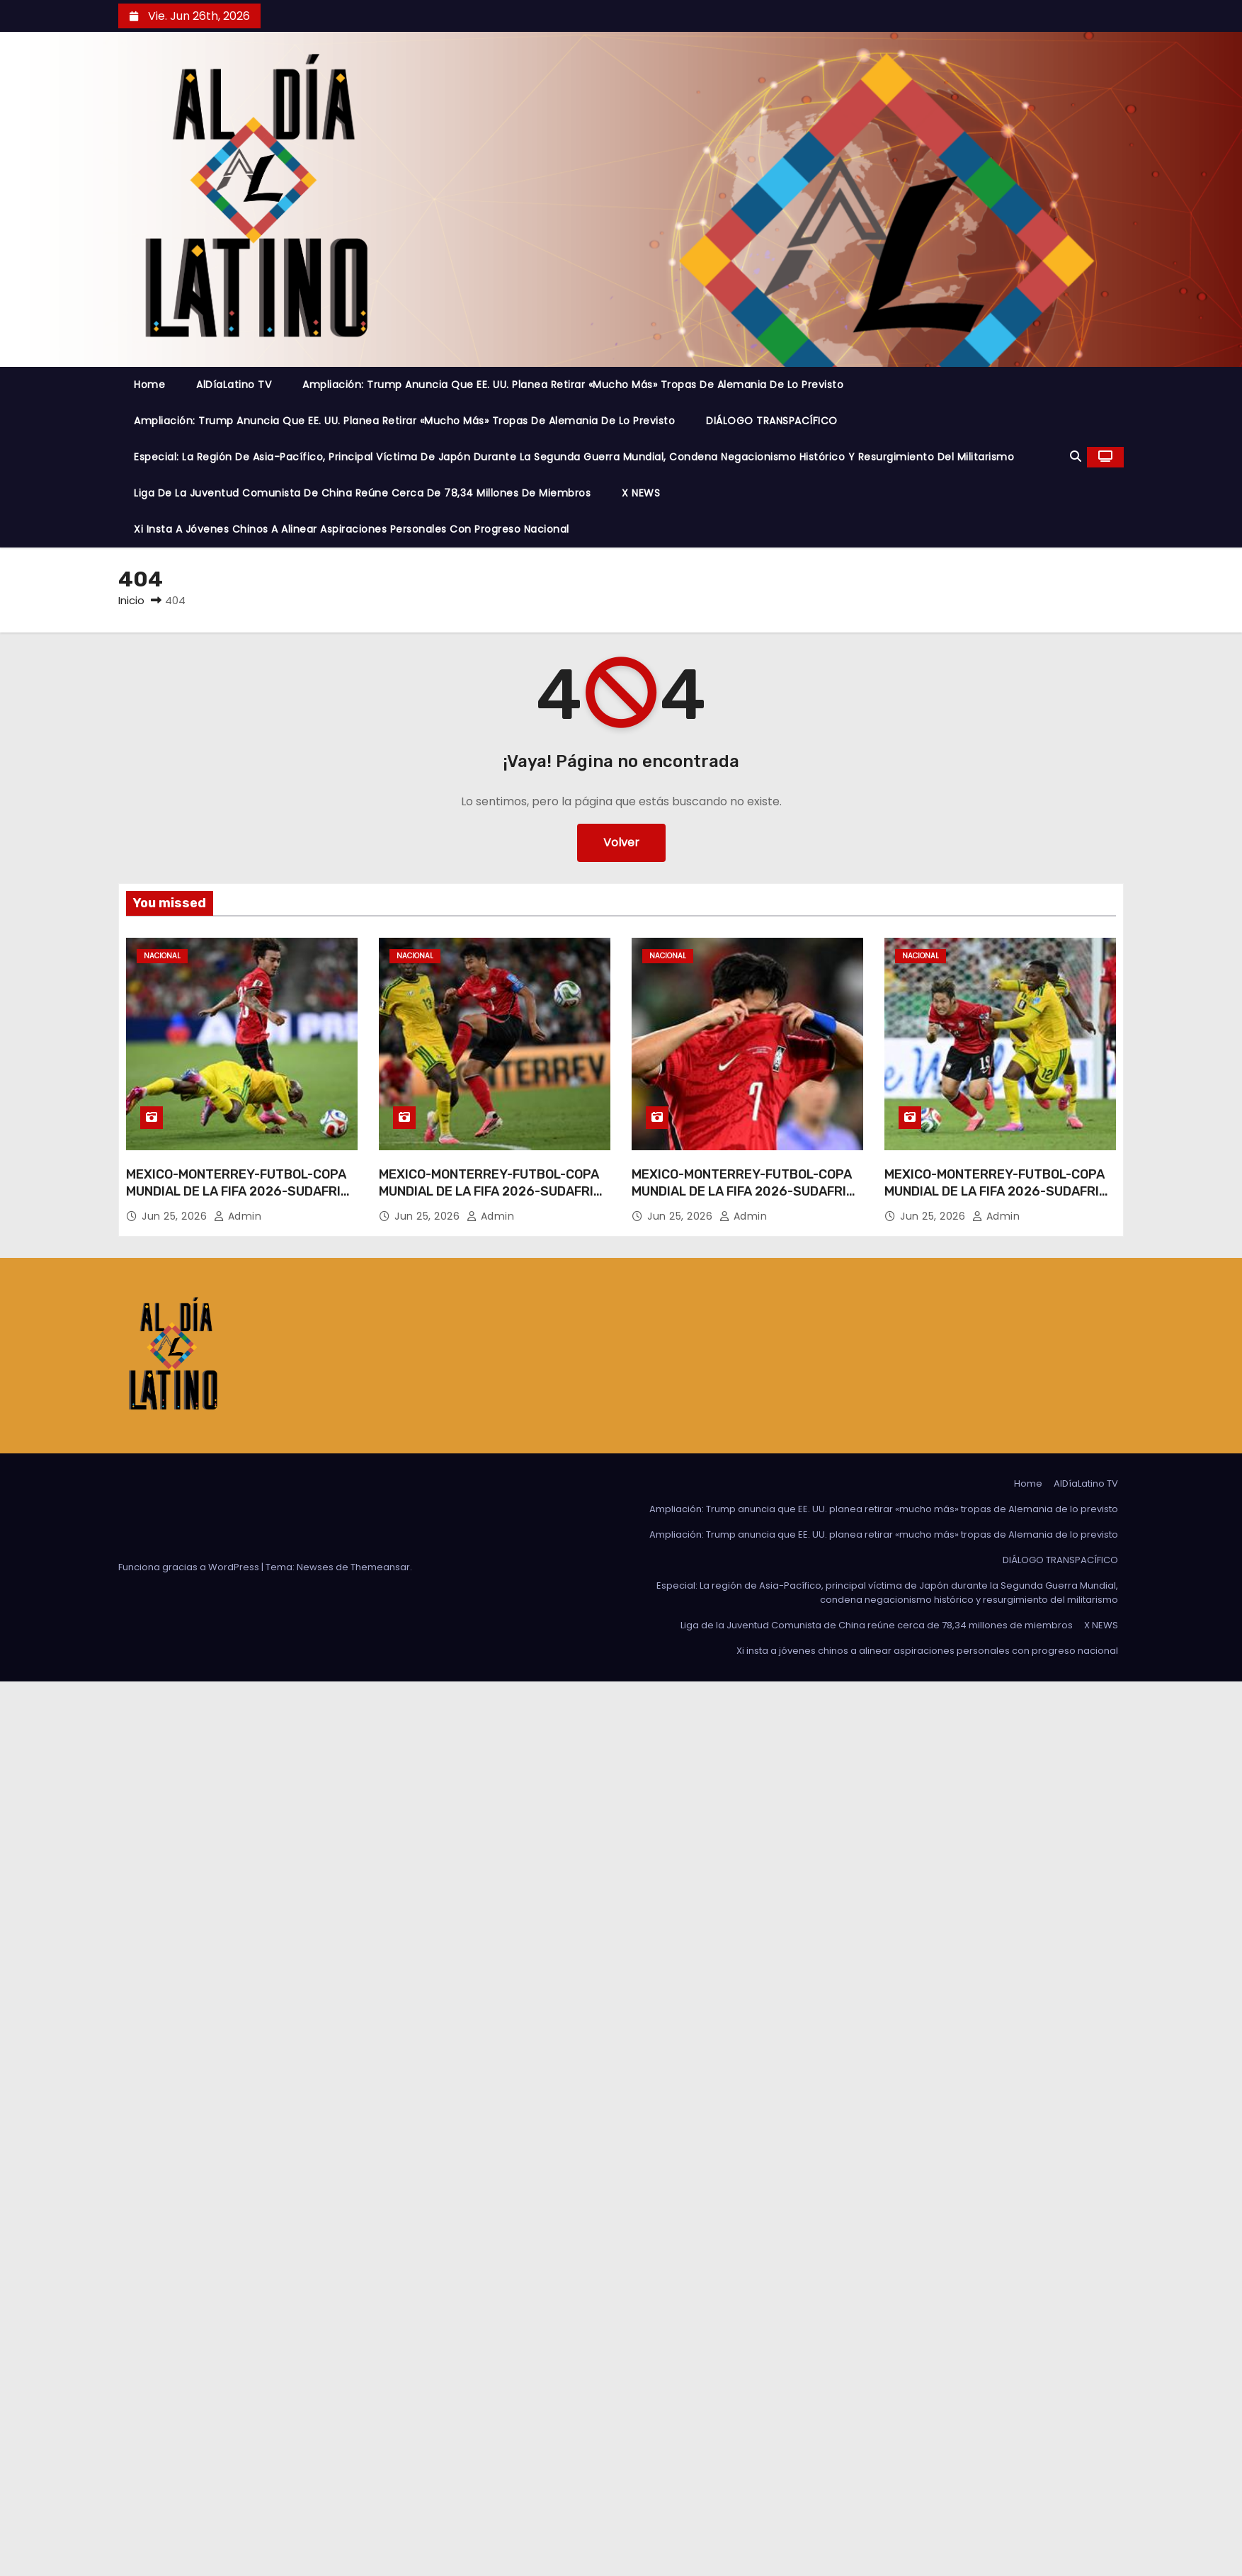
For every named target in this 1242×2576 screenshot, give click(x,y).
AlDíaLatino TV (233, 385)
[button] (1075, 456)
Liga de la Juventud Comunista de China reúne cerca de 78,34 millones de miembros (362, 493)
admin (238, 1216)
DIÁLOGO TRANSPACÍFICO (772, 421)
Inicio (131, 600)
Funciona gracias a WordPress (189, 1567)
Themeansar (380, 1567)
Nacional (162, 956)
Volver (621, 842)
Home (149, 385)
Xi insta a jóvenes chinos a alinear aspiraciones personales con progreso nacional (351, 529)
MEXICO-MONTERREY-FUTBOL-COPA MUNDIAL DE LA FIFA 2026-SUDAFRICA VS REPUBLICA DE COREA (242, 1191)
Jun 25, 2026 (176, 1216)
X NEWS (641, 493)
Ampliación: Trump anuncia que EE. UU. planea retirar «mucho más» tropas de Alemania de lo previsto (572, 385)
